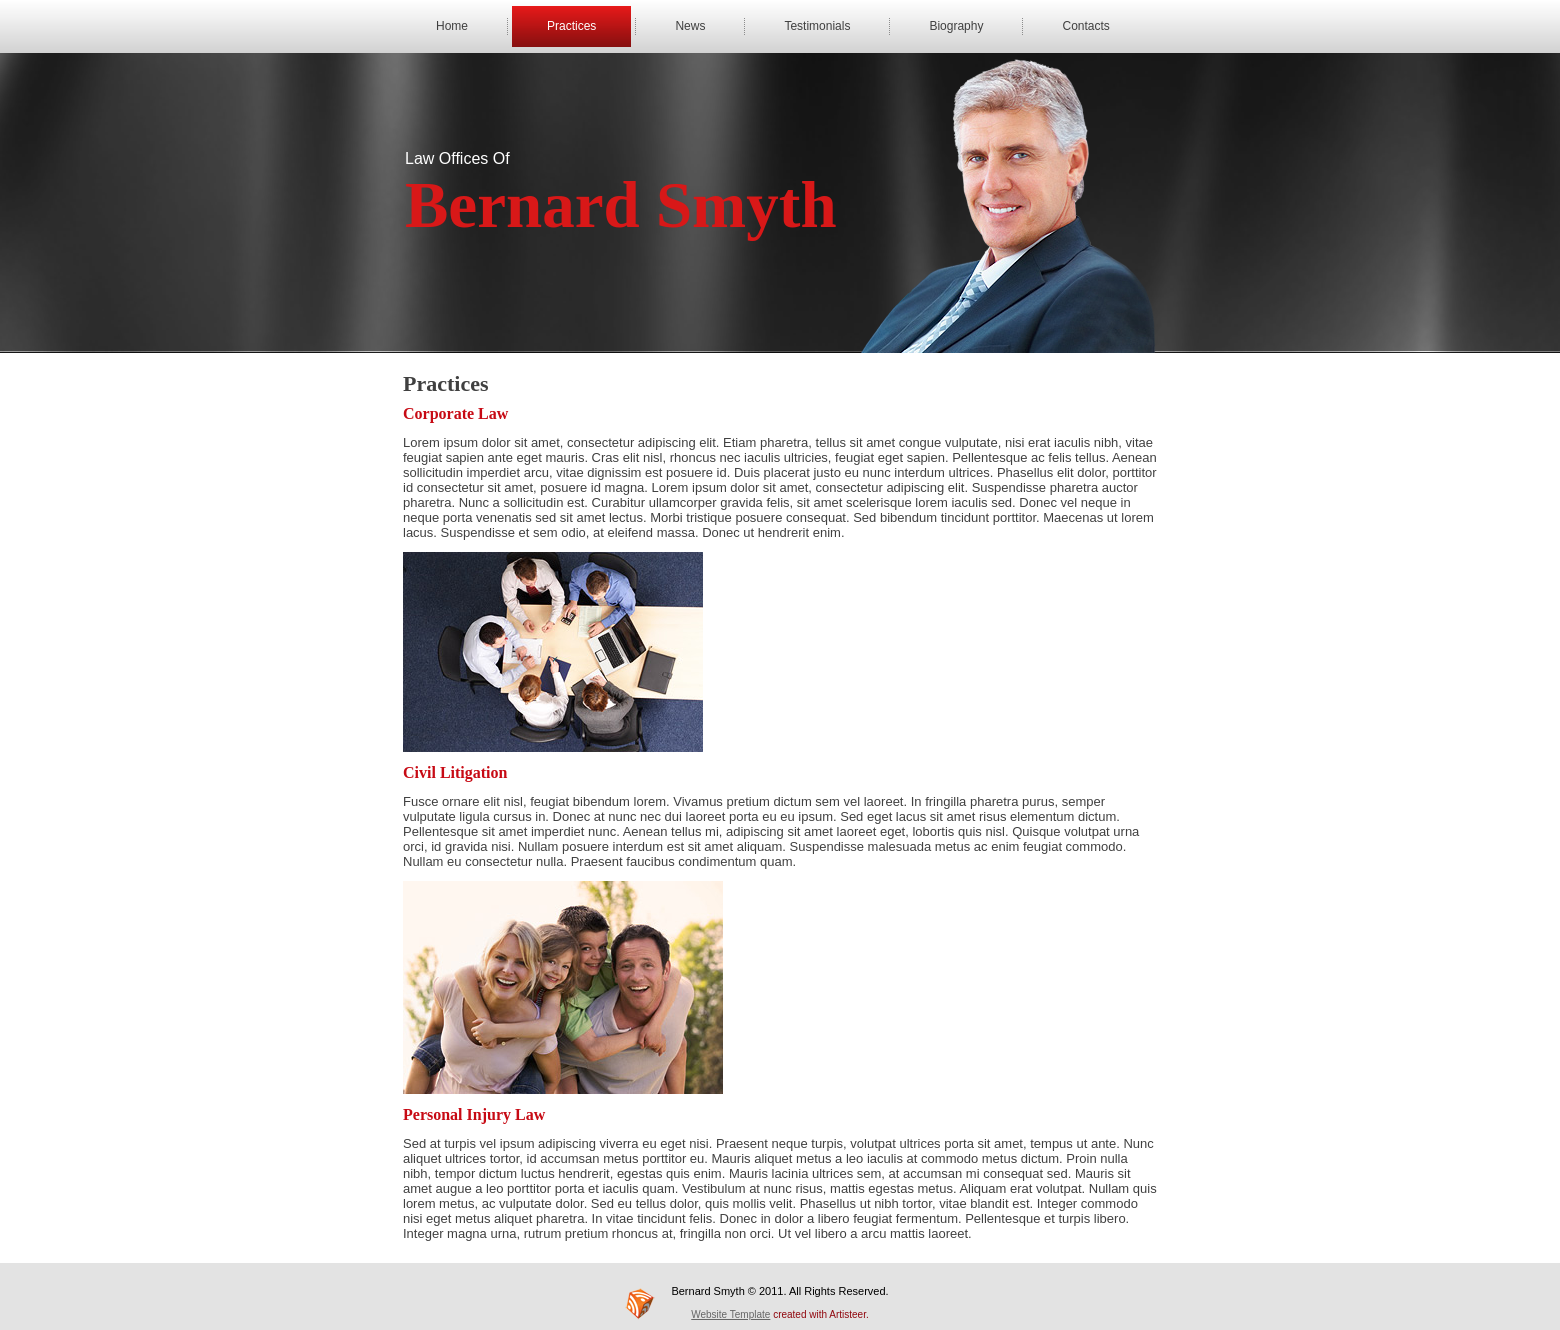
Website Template (730, 1314)
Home (452, 26)
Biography (956, 26)
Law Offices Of (457, 158)
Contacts (1085, 26)
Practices (571, 26)
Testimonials (817, 26)
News (690, 26)
